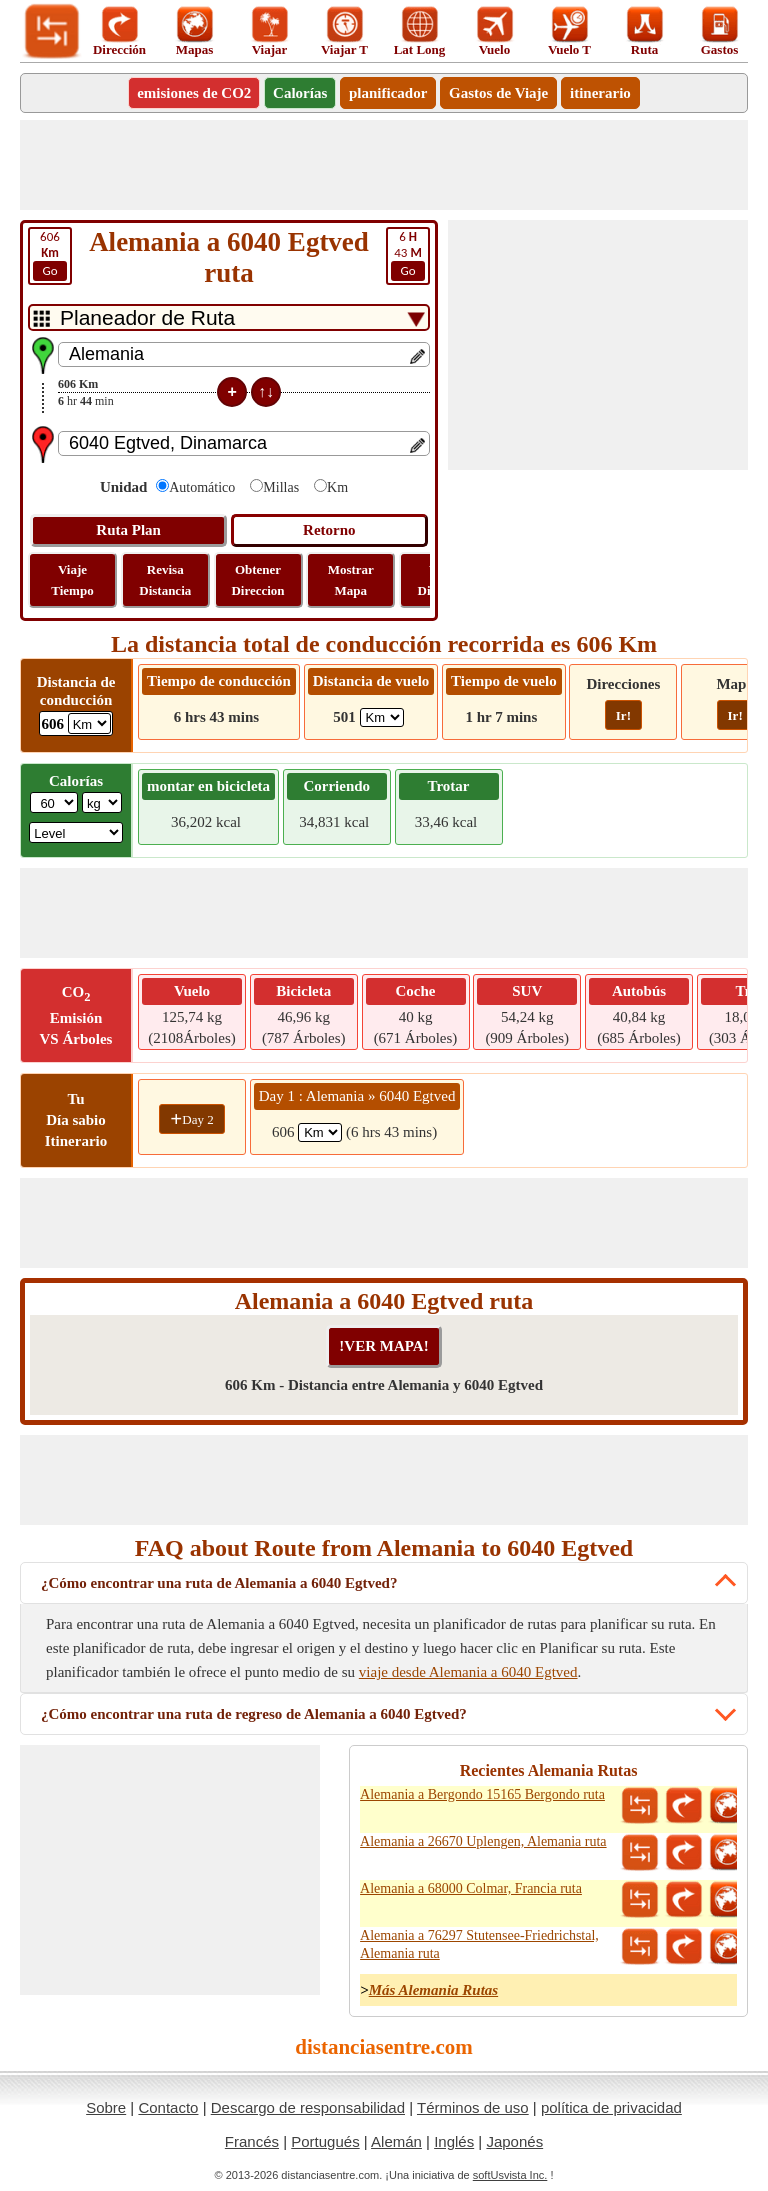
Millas (281, 487)
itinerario (600, 93)
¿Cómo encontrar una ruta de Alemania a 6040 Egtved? (219, 1583)
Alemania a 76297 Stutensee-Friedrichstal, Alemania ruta (479, 1944)
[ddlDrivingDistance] (89, 723)
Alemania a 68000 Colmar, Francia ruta (471, 1888)
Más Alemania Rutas (433, 1990)
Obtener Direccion (257, 580)
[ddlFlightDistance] (382, 717)
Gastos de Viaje (498, 93)
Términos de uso (473, 2107)
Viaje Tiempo (72, 580)
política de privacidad (611, 2107)
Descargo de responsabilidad (308, 2107)
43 (408, 255)
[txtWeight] (54, 802)
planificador (388, 93)
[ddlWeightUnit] (102, 802)
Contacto (168, 2107)
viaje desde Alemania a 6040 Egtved (468, 1672)
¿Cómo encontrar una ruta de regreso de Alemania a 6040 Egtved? (254, 1714)
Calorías (300, 93)
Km (337, 487)
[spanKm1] (320, 1132)
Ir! (623, 715)
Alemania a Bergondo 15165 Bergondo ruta (482, 1794)
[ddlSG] (76, 832)
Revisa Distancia (165, 580)
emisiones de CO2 (194, 93)
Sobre (106, 2107)
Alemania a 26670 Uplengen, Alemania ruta (483, 1841)
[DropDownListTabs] (229, 317)
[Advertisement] (384, 165)
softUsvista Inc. (510, 2175)
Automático (202, 487)
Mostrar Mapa (351, 580)
